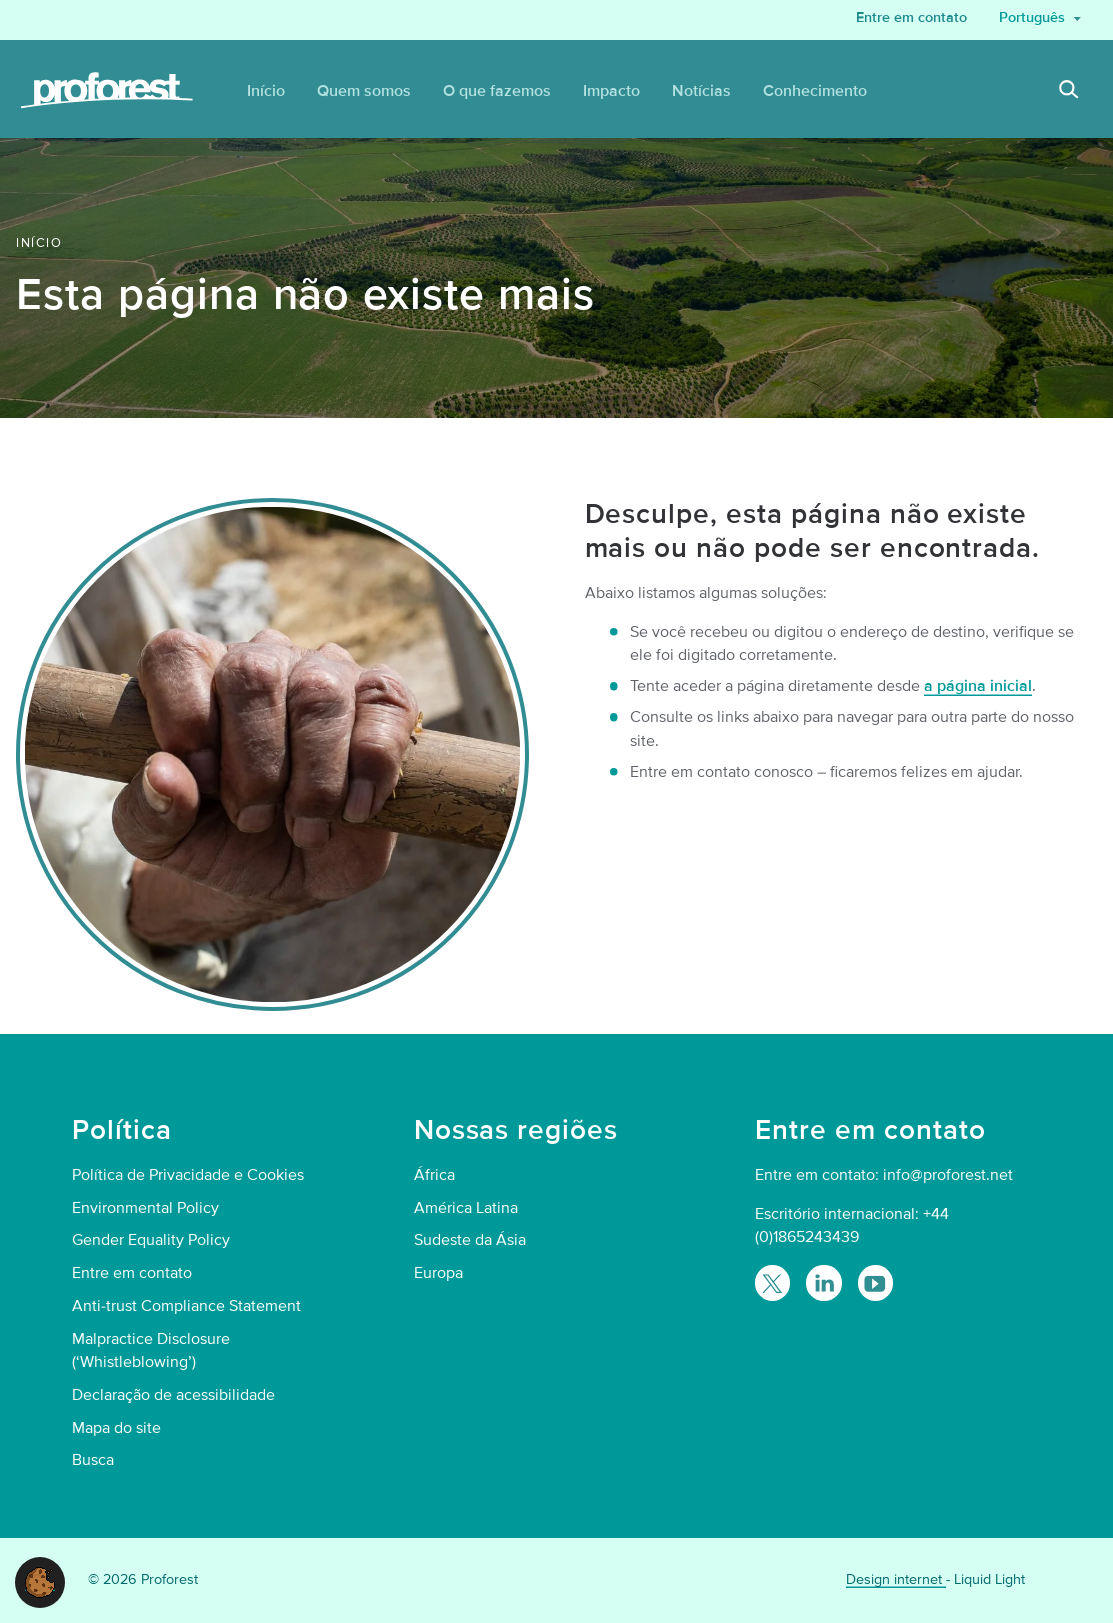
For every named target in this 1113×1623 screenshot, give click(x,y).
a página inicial (978, 686)
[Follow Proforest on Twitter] (772, 1282)
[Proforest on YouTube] (875, 1282)
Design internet (896, 1579)
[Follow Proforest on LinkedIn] (823, 1282)
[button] (40, 1581)
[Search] (1069, 92)
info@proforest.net (948, 1175)
